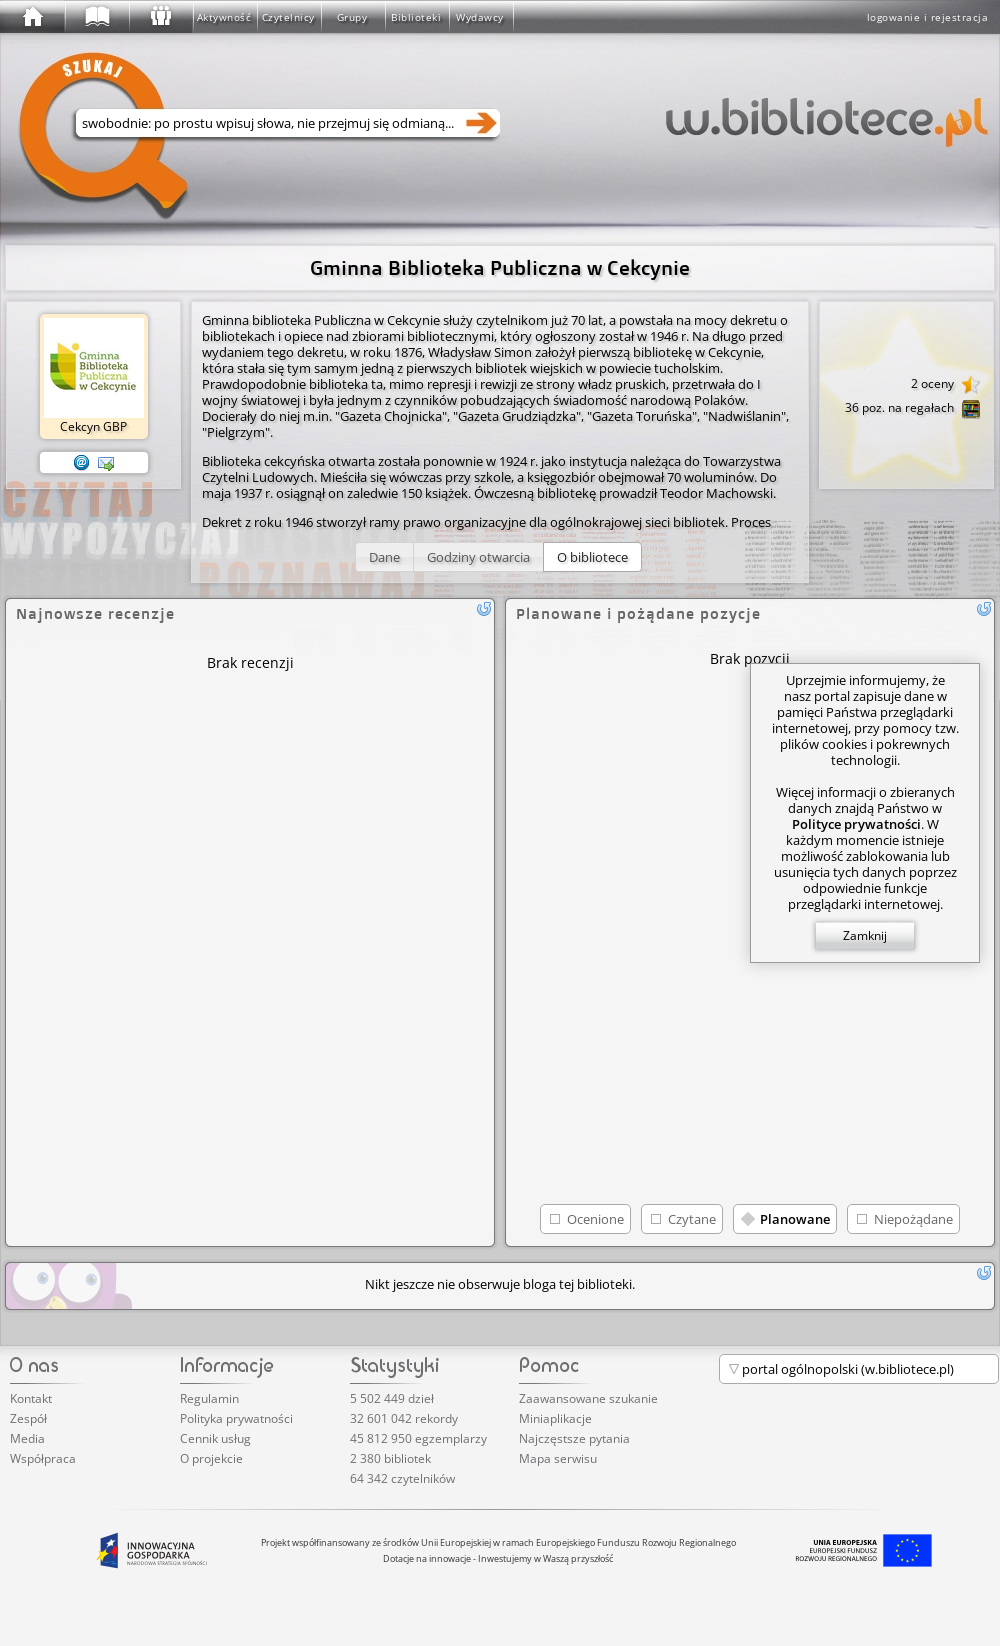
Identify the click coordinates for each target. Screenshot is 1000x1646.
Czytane (692, 1219)
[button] (384, 557)
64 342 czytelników (402, 1478)
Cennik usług (215, 1438)
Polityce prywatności (856, 824)
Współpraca (43, 1458)
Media (27, 1438)
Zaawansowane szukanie (588, 1398)
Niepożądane (913, 1219)
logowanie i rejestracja (928, 17)
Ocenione (595, 1219)
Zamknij (865, 935)
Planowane (795, 1219)
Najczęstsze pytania (574, 1438)
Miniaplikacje (555, 1418)
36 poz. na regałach (913, 409)
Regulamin (209, 1398)
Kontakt (31, 1398)
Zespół (28, 1418)
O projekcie (211, 1458)
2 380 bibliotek (390, 1458)
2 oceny (946, 385)
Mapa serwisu (558, 1458)
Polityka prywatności (236, 1418)
